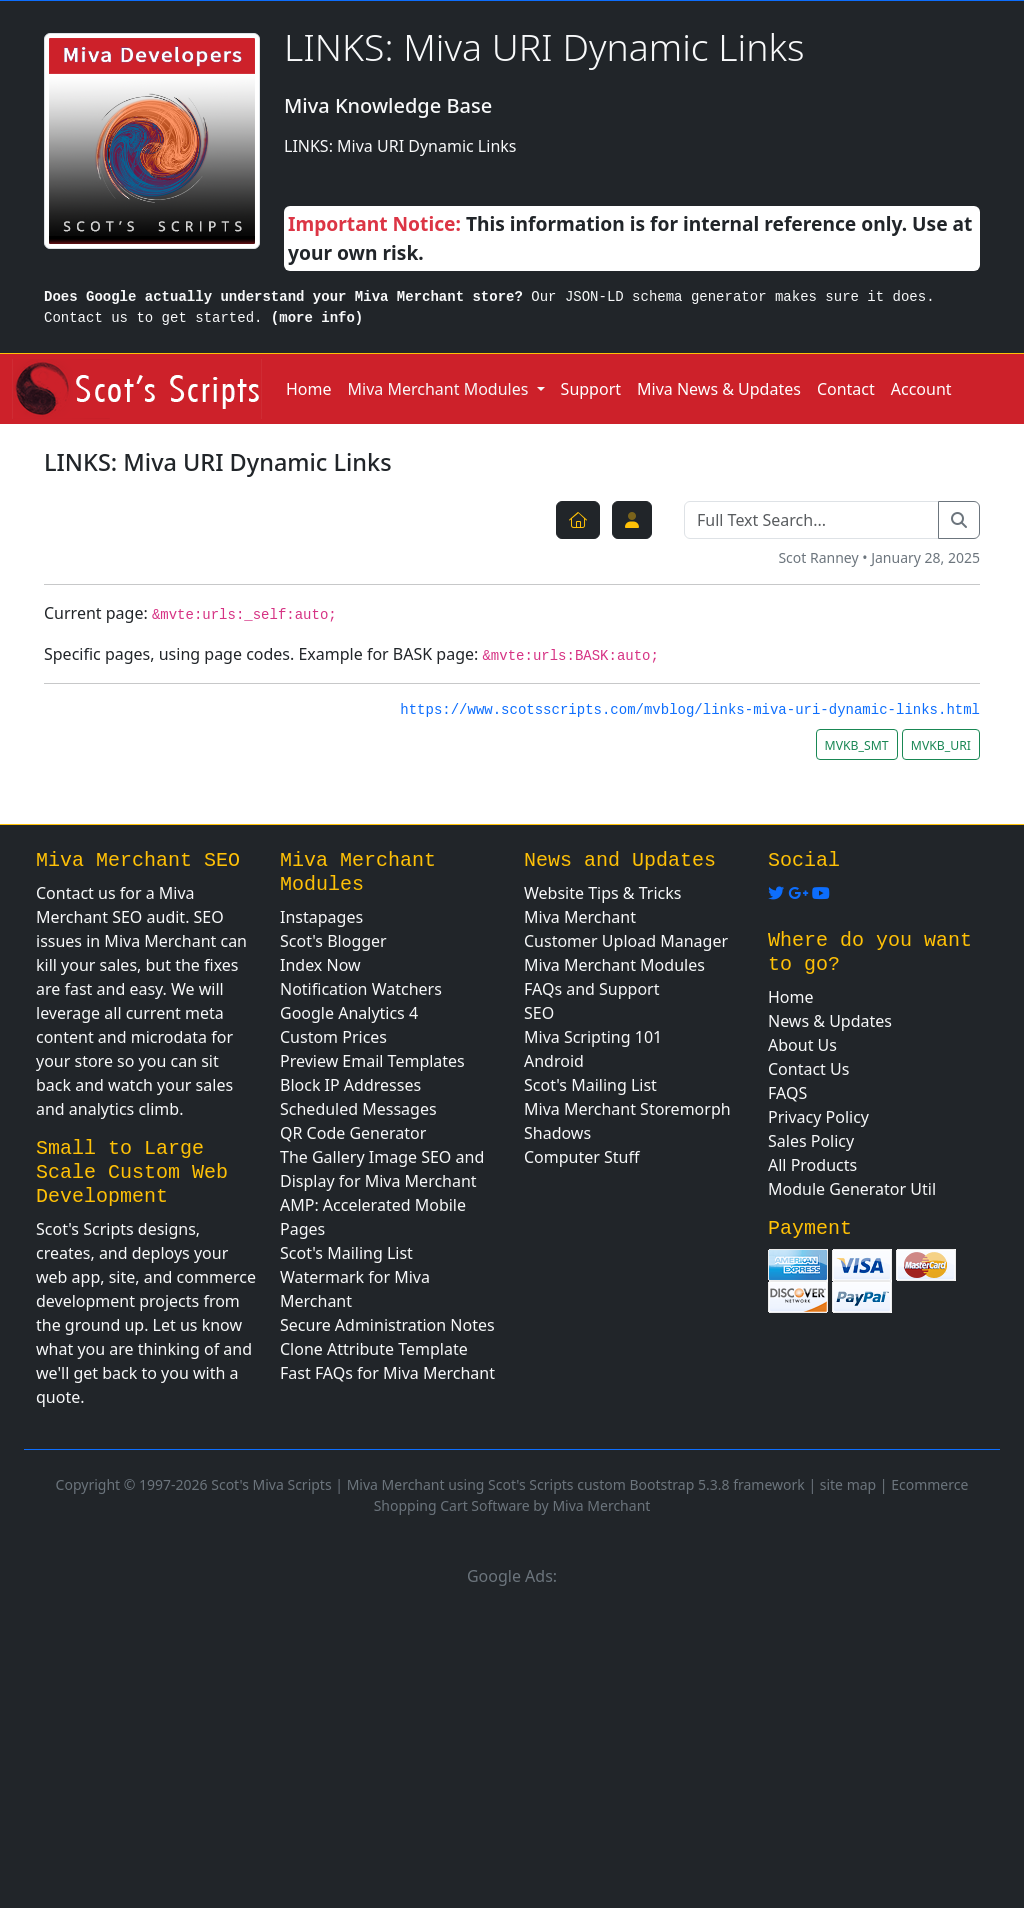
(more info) (317, 318)
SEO (539, 1013)
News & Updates (830, 1021)
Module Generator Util (852, 1189)
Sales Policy (811, 1141)
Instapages (321, 917)
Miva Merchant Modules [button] (440, 389)
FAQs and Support (592, 989)
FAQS (787, 1093)
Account (921, 389)
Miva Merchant (580, 917)
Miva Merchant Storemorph (627, 1109)
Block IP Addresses (350, 1085)
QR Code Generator (353, 1133)
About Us (802, 1045)
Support (591, 389)
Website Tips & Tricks (602, 893)
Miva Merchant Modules (614, 965)
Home (309, 389)
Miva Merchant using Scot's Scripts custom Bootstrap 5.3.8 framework (576, 1484)
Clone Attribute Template (374, 1349)
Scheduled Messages (358, 1109)
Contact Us (808, 1069)
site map (848, 1484)
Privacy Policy (818, 1117)
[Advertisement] (512, 1744)
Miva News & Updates (719, 389)
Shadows (557, 1133)
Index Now (320, 965)
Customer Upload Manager (626, 941)
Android (554, 1061)
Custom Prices (333, 1037)
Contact (846, 389)
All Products (812, 1165)
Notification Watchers (361, 989)
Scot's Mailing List (346, 1253)
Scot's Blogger (333, 941)
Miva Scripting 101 (593, 1037)
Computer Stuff (582, 1157)
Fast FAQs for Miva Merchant (387, 1373)
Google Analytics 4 (349, 1013)
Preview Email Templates (372, 1061)
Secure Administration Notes (387, 1325)
